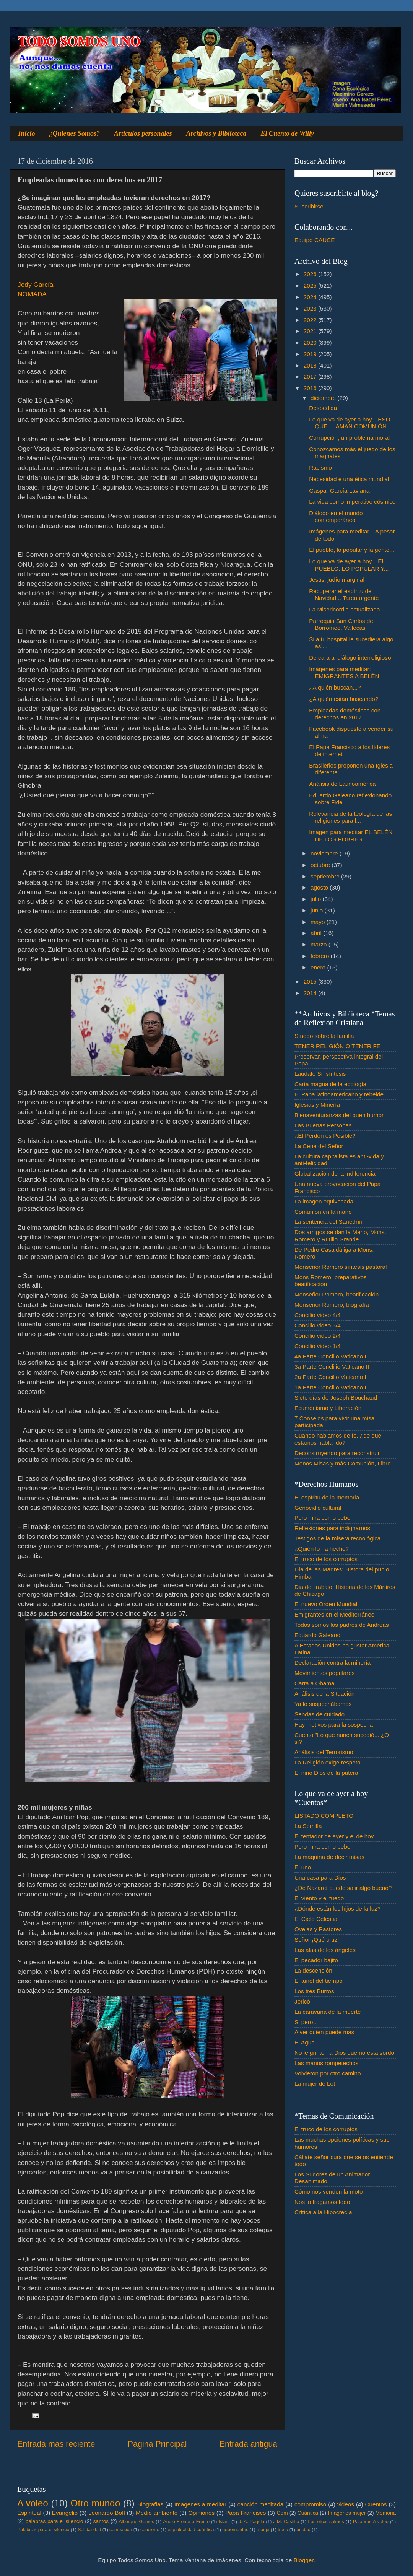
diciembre (324, 398)
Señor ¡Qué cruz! (316, 1939)
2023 (311, 308)
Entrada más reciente (56, 2444)
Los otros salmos (326, 2521)
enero (319, 967)
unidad (303, 2529)
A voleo (32, 2503)
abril (317, 933)
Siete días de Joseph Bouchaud (335, 1397)
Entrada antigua (248, 2444)
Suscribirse (309, 206)
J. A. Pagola (251, 2521)
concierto (149, 2529)
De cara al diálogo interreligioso (350, 657)
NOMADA (32, 294)
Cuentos (376, 2504)
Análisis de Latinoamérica (342, 784)
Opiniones (201, 2512)
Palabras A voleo (371, 2521)
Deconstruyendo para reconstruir (337, 1453)
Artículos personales (143, 133)
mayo (319, 922)
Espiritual (29, 2512)
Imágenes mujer (347, 2513)
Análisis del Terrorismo (323, 1752)
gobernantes (235, 2529)
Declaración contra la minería (332, 1662)
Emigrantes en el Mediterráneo (334, 1614)
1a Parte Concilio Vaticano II (331, 1387)
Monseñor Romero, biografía (331, 1304)
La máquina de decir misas (329, 1857)
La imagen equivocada (323, 1201)
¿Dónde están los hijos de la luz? (337, 1908)
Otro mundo (95, 2503)
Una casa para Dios (320, 1877)
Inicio (26, 133)
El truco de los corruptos (326, 1559)
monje (263, 2529)
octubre (321, 865)
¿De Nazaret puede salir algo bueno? (343, 1888)
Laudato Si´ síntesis (320, 1073)
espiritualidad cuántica (190, 2529)
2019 (311, 354)
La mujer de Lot (314, 2083)
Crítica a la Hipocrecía (323, 2212)
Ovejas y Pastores (318, 1929)
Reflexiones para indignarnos (332, 1528)
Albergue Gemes (136, 2521)
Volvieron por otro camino (327, 2073)
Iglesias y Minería (317, 1104)
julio (316, 899)
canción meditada (260, 2504)
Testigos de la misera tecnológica (337, 1538)
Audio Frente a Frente (186, 2521)
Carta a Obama (314, 1683)
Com (282, 2513)
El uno (302, 1867)
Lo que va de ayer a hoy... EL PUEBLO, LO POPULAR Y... (349, 564)
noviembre (325, 853)
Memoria (386, 2513)
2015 (311, 981)
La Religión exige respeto (327, 1762)
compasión (120, 2529)
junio (318, 910)
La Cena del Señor (318, 1146)
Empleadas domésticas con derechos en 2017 (344, 713)
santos (101, 2521)
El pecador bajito (316, 1960)
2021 (311, 331)
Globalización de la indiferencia (335, 1173)
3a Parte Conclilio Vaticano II (331, 1366)
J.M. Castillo (286, 2521)
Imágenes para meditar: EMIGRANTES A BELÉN (344, 672)
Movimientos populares (324, 1673)
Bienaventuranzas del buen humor (339, 1115)
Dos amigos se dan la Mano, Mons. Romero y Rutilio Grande (340, 1235)
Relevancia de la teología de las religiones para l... (350, 817)
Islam (223, 2521)
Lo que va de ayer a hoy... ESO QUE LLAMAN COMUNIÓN (349, 422)
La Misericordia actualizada (344, 609)
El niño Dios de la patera (326, 1772)
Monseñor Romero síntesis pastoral (340, 1267)
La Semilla (308, 1826)
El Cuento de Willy (287, 133)
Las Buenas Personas (323, 1125)
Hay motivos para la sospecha (333, 1724)
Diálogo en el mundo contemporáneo (336, 516)
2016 (311, 388)
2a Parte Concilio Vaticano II (331, 1377)
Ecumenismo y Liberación (327, 1408)
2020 (311, 342)
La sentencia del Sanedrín (328, 1221)
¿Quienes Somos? (74, 133)
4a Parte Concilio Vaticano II (331, 1356)
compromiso (310, 2504)
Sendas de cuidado (319, 1714)
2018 (311, 365)
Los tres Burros (314, 1991)
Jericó (302, 2001)
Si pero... (306, 2022)
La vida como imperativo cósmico (352, 501)
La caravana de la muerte (327, 2011)
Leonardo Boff (106, 2512)
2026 (311, 274)
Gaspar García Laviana (339, 490)
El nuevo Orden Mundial (325, 1604)
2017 (311, 376)
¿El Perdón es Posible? (325, 1135)
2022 (311, 320)
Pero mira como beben (324, 1517)
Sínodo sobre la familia (324, 1036)
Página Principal (157, 2444)
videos (345, 2504)
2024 (311, 297)
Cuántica (308, 2513)
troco (283, 2529)
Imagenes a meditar (200, 2504)
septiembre (326, 876)
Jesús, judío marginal (336, 579)
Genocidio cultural (317, 1507)
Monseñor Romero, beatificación (336, 1294)
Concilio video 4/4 (317, 1315)
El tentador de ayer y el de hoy (334, 1836)
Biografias (150, 2504)
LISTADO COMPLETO (323, 1815)
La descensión (313, 1970)
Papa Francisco (245, 2512)
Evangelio (65, 2512)
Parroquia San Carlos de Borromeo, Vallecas (341, 624)
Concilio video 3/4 (317, 1325)
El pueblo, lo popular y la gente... (351, 549)
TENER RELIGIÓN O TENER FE (337, 1046)
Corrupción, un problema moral (349, 437)
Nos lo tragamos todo (322, 2202)
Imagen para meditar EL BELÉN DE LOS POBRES (350, 835)
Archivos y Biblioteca (216, 133)
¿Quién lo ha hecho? (321, 1548)
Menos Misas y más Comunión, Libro (342, 1463)
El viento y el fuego (319, 1898)
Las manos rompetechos (326, 2063)
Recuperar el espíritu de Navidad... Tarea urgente (344, 594)
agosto (320, 887)
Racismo (320, 467)
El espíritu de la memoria (326, 1497)
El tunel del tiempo (318, 1981)
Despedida (323, 408)
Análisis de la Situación (324, 1693)
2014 (311, 993)
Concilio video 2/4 (317, 1335)
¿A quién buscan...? (335, 687)
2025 (311, 285)
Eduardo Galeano (317, 1635)
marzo (319, 944)
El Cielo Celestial (316, 1919)
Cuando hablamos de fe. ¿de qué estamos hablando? (337, 1439)
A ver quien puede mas (324, 2032)
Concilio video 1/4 (317, 1346)
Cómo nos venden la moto (328, 2191)
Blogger (304, 2560)
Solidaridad (89, 2529)
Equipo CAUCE (314, 240)
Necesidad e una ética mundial (349, 479)
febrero (321, 956)
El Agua (304, 2042)
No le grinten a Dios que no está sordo (344, 2052)
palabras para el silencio (54, 2521)
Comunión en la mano (323, 1211)
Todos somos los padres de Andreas (341, 1624)
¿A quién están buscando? (343, 699)
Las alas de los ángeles (325, 1950)
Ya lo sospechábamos (322, 1704)
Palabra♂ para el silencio (43, 2529)
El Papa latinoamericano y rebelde (339, 1094)
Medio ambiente (156, 2512)
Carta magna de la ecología (330, 1084)
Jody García (35, 284)
